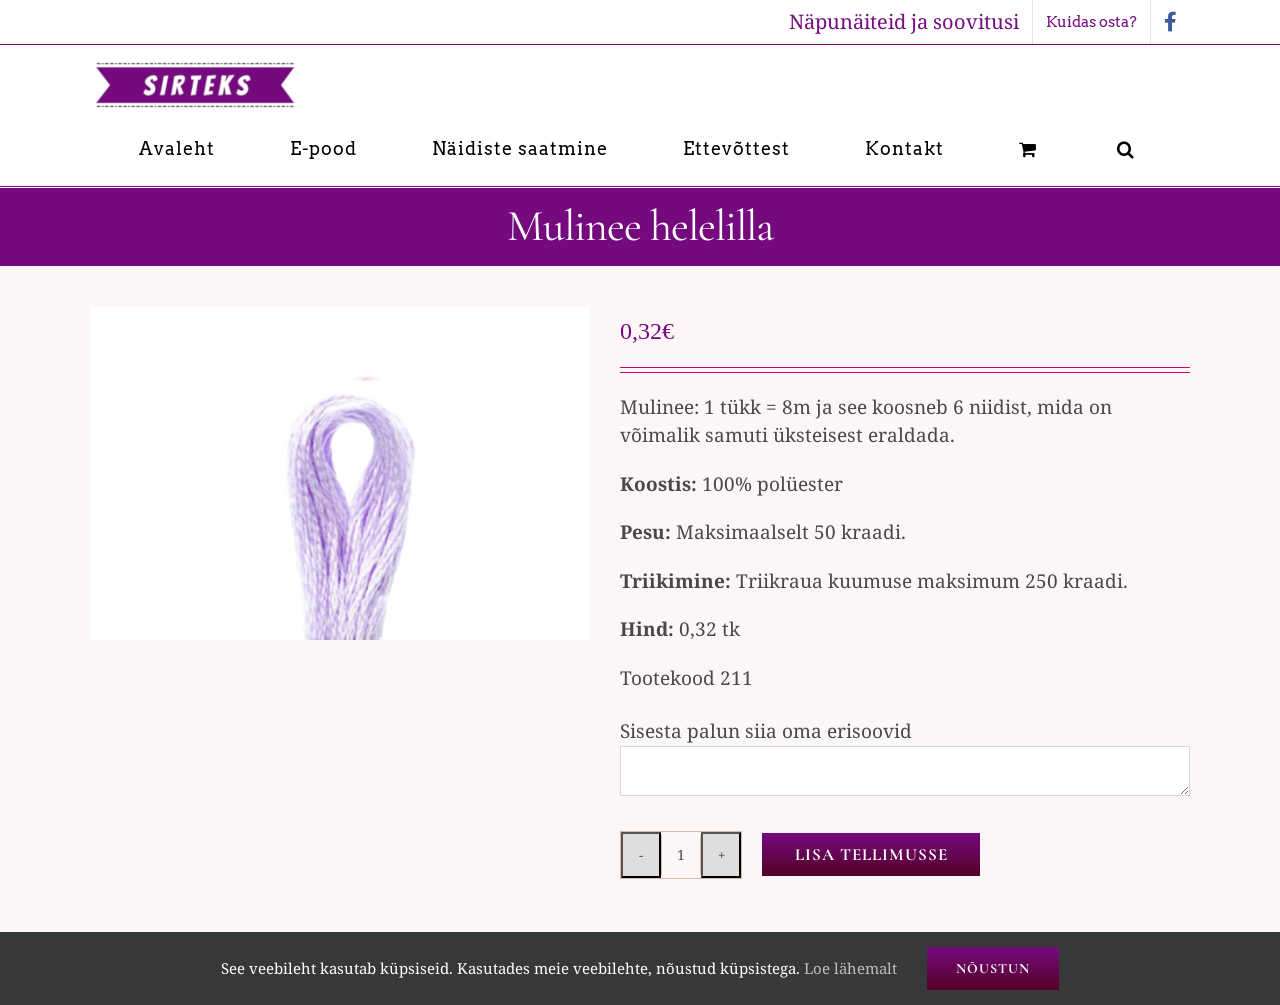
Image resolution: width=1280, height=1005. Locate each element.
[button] (1126, 148)
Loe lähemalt (850, 968)
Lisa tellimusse (871, 854)
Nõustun (993, 968)
